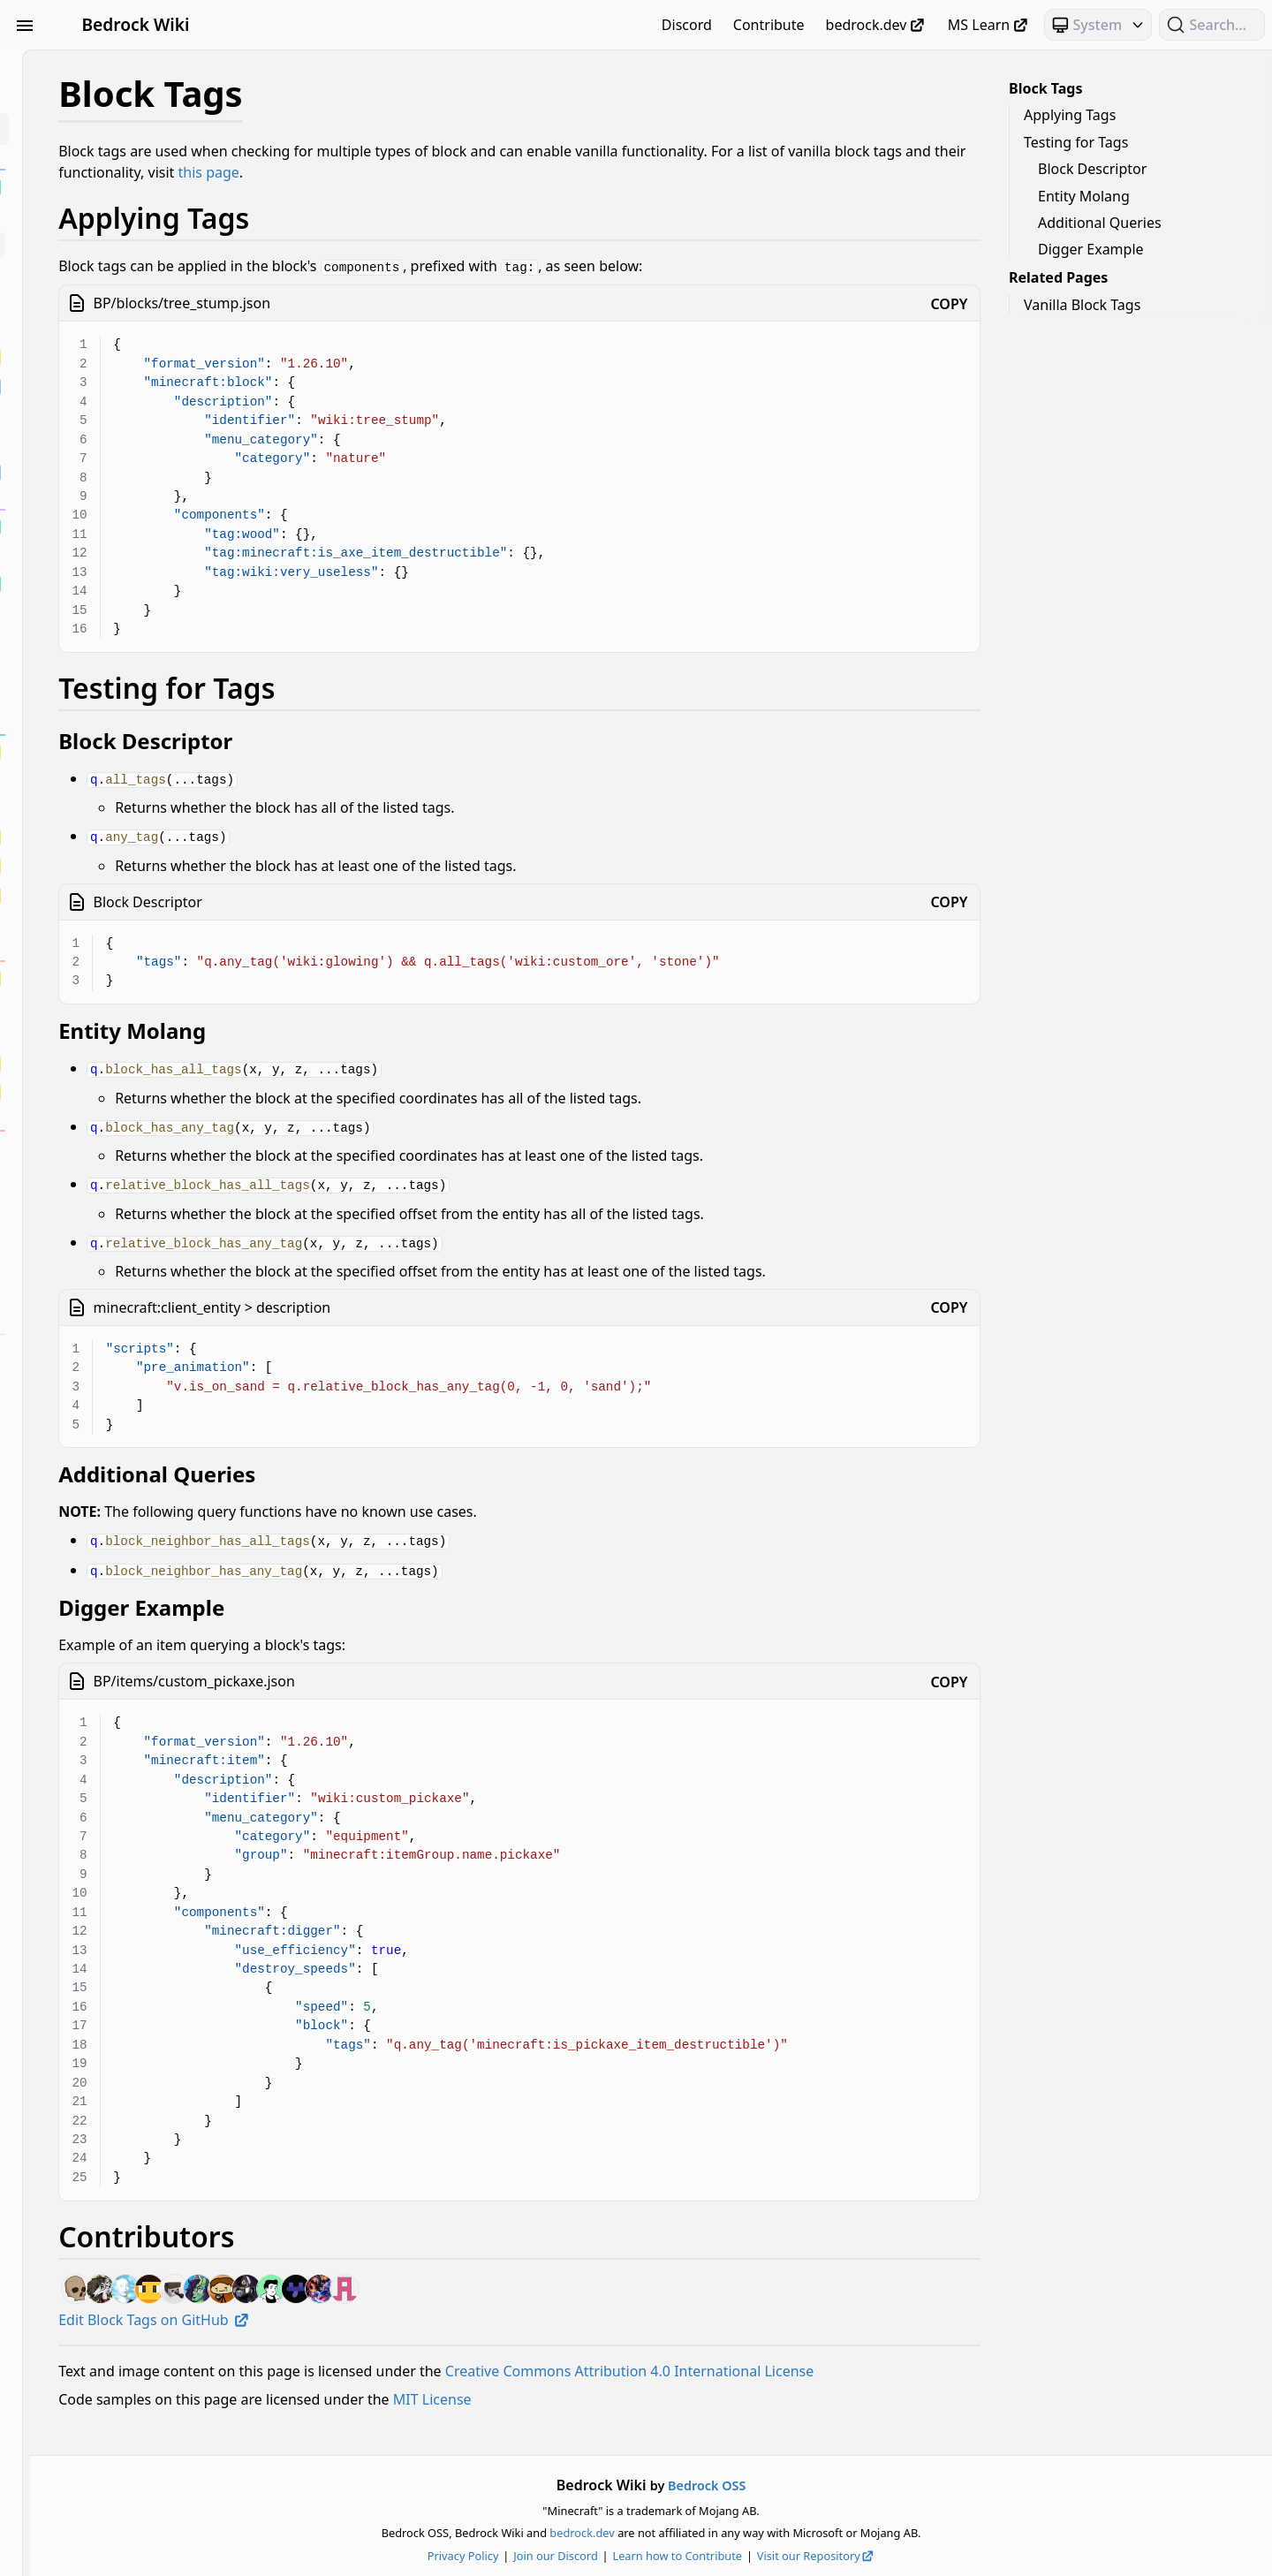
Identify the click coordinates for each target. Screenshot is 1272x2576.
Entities (113, 1450)
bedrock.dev (876, 24)
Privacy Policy (567, 2556)
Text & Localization (113, 1736)
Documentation (113, 1418)
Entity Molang (1084, 196)
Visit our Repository (920, 2556)
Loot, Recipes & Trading (113, 1546)
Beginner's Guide (113, 65)
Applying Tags (1070, 115)
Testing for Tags (1076, 142)
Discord (687, 24)
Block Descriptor (1092, 168)
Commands (113, 1355)
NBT (113, 1609)
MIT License (641, 2409)
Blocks (113, 129)
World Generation (113, 1800)
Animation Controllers (113, 97)
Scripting (113, 1673)
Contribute (769, 24)
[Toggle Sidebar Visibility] (24, 24)
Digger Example (1091, 249)
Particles (113, 1641)
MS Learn (989, 24)
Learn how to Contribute (781, 2556)
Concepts (113, 1387)
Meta (113, 1577)
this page (615, 172)
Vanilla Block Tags (1082, 304)
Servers (113, 1705)
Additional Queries (1100, 222)
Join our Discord (659, 2556)
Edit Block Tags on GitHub (362, 2308)
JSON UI (113, 1514)
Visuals (113, 1768)
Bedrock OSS (811, 2485)
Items (113, 1482)
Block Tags (1045, 88)
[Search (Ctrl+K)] (1212, 25)
